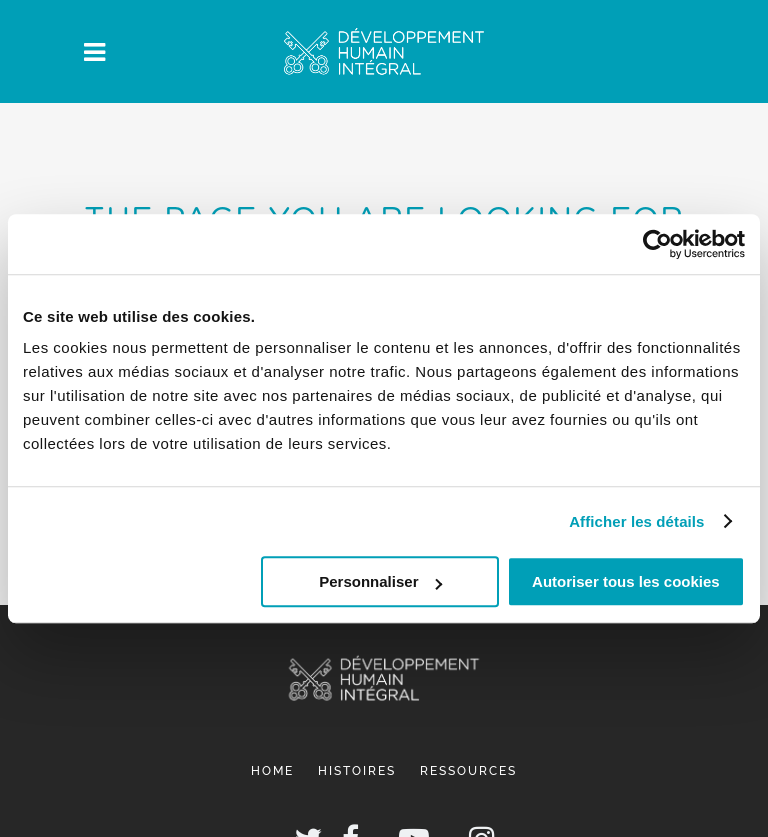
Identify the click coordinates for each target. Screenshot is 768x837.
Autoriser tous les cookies (626, 581)
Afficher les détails (636, 521)
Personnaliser (380, 581)
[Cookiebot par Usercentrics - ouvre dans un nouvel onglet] (657, 244)
